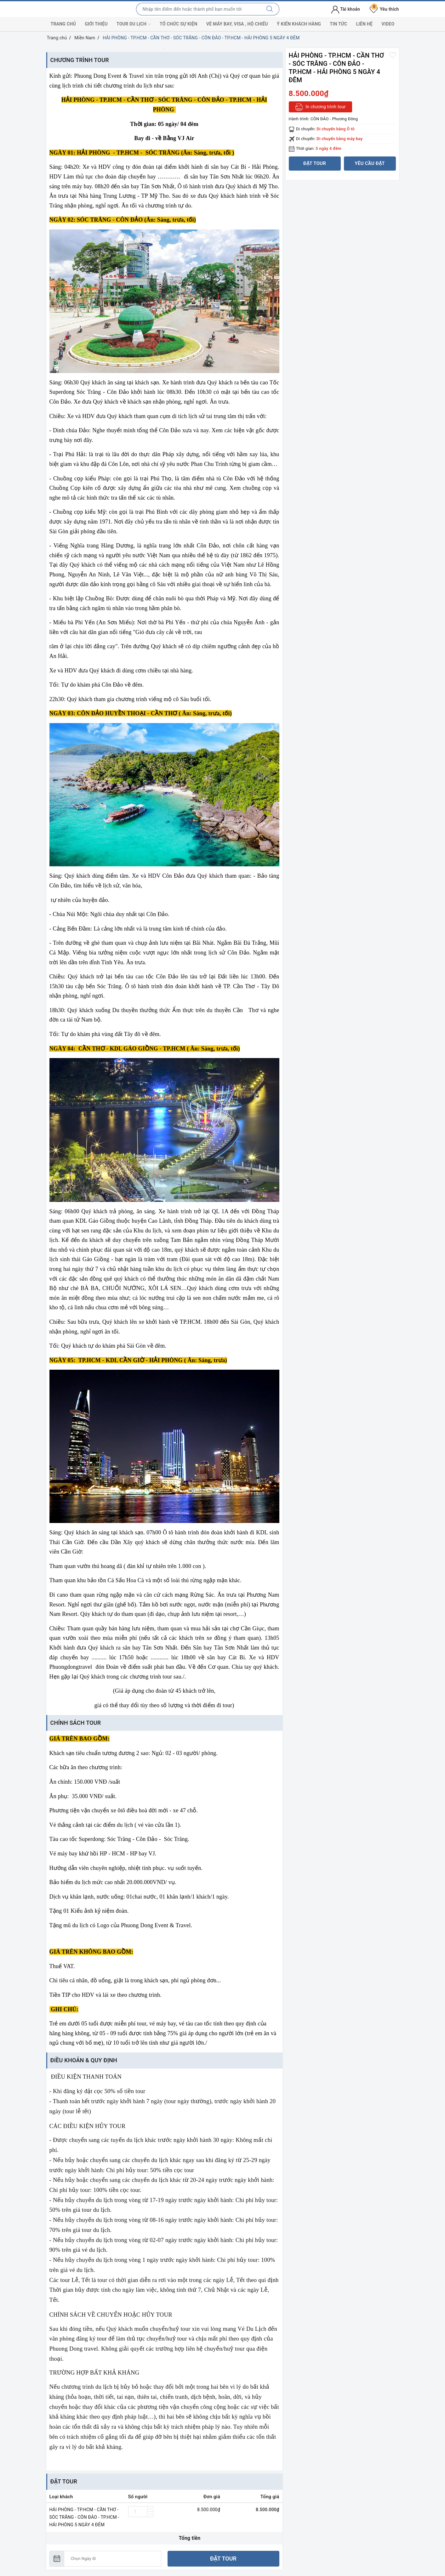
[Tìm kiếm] (269, 9)
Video (387, 23)
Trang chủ (63, 23)
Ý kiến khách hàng (299, 23)
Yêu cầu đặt (370, 163)
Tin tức (338, 23)
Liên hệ (364, 23)
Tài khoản (345, 9)
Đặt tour (223, 2558)
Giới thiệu (96, 23)
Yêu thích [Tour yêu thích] (384, 9)
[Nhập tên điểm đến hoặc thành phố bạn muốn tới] (198, 9)
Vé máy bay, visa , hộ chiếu (237, 23)
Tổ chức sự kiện (178, 23)
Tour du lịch (134, 24)
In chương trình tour (320, 107)
